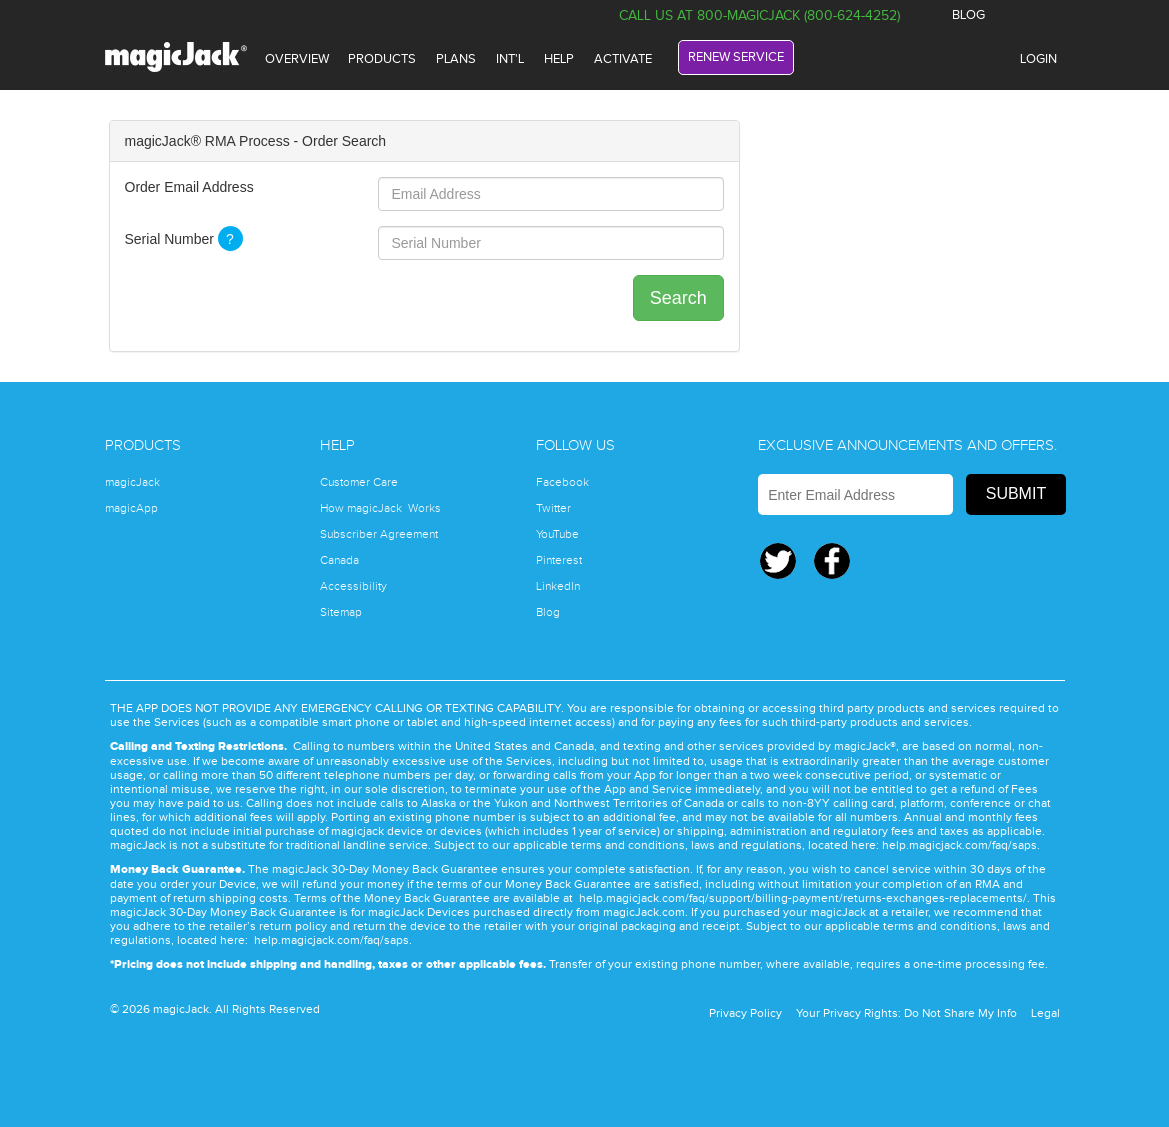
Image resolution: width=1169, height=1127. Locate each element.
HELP (559, 59)
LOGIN (1038, 59)
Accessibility (353, 586)
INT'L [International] (510, 59)
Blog (548, 612)
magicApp (131, 508)
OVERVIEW (297, 59)
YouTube (557, 534)
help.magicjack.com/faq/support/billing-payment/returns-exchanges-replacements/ (803, 898)
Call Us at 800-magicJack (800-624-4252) (759, 16)
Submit (1016, 493)
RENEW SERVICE (736, 57)
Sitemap (341, 612)
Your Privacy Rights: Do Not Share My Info (906, 1013)
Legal (1045, 1013)
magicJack (132, 482)
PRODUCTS (382, 59)
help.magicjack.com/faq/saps (959, 845)
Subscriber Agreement (379, 534)
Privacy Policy (745, 1013)
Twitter (1041, 15)
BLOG (968, 15)
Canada (339, 560)
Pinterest (559, 560)
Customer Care (359, 482)
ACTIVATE (623, 59)
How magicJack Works (380, 508)
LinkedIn (558, 586)
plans (456, 59)
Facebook (1007, 15)
